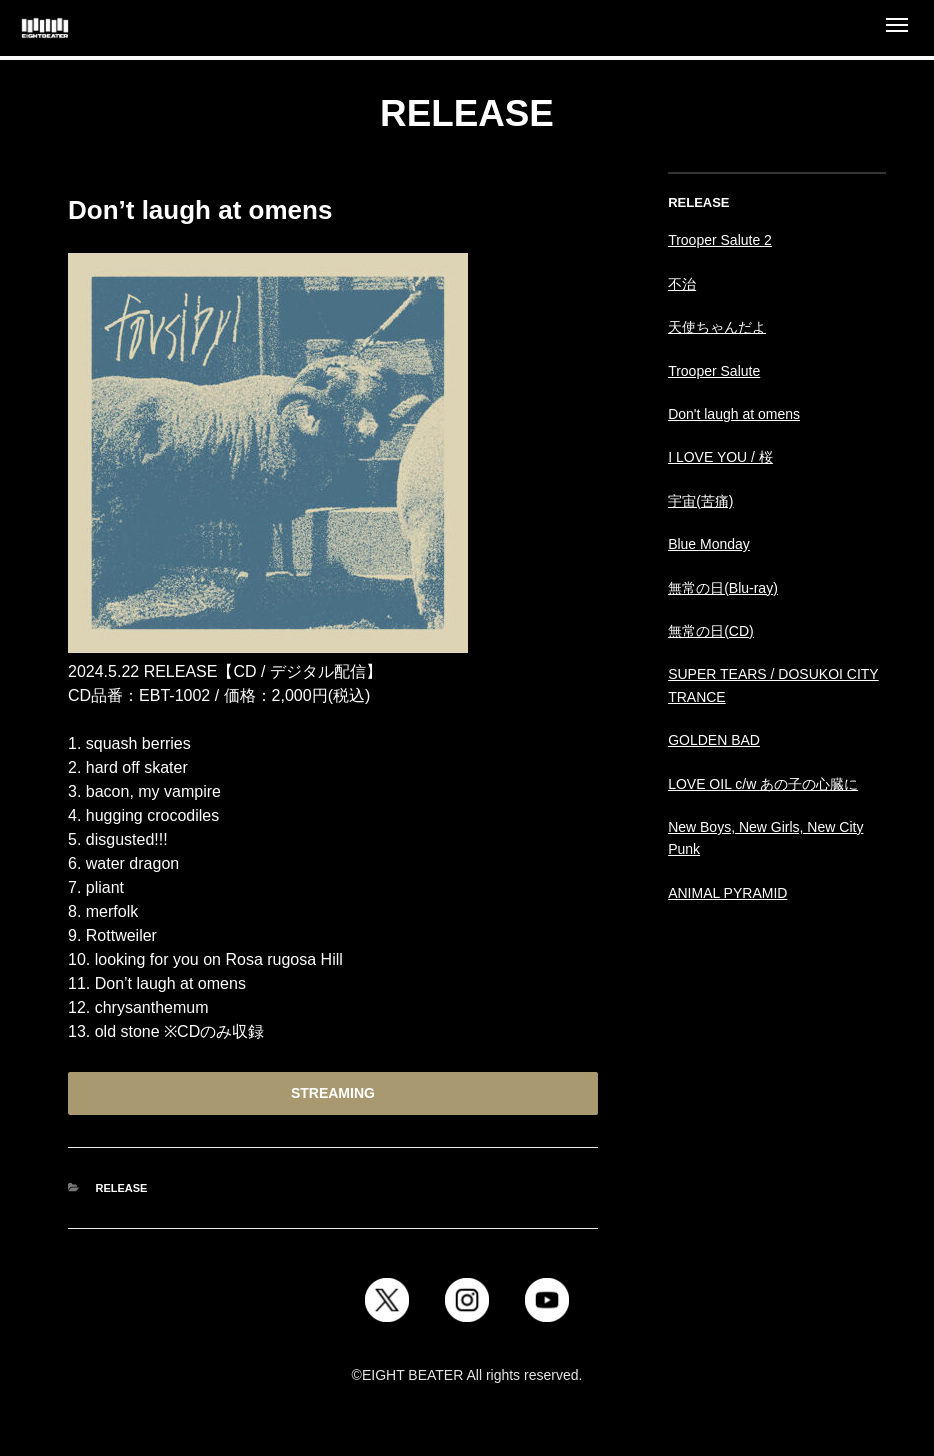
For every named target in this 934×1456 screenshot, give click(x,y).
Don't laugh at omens (734, 414)
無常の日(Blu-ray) (723, 588)
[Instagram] (467, 1300)
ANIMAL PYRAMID (727, 893)
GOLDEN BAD (714, 740)
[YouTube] (547, 1300)
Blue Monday (709, 544)
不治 (682, 284)
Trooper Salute (714, 371)
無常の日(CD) (711, 631)
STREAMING (333, 1093)
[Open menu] (897, 28)
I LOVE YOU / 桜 (720, 457)
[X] (387, 1300)
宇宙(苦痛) (700, 501)
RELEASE (122, 1188)
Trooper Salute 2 (720, 240)
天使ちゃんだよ (717, 327)
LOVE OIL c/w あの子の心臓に (763, 784)
